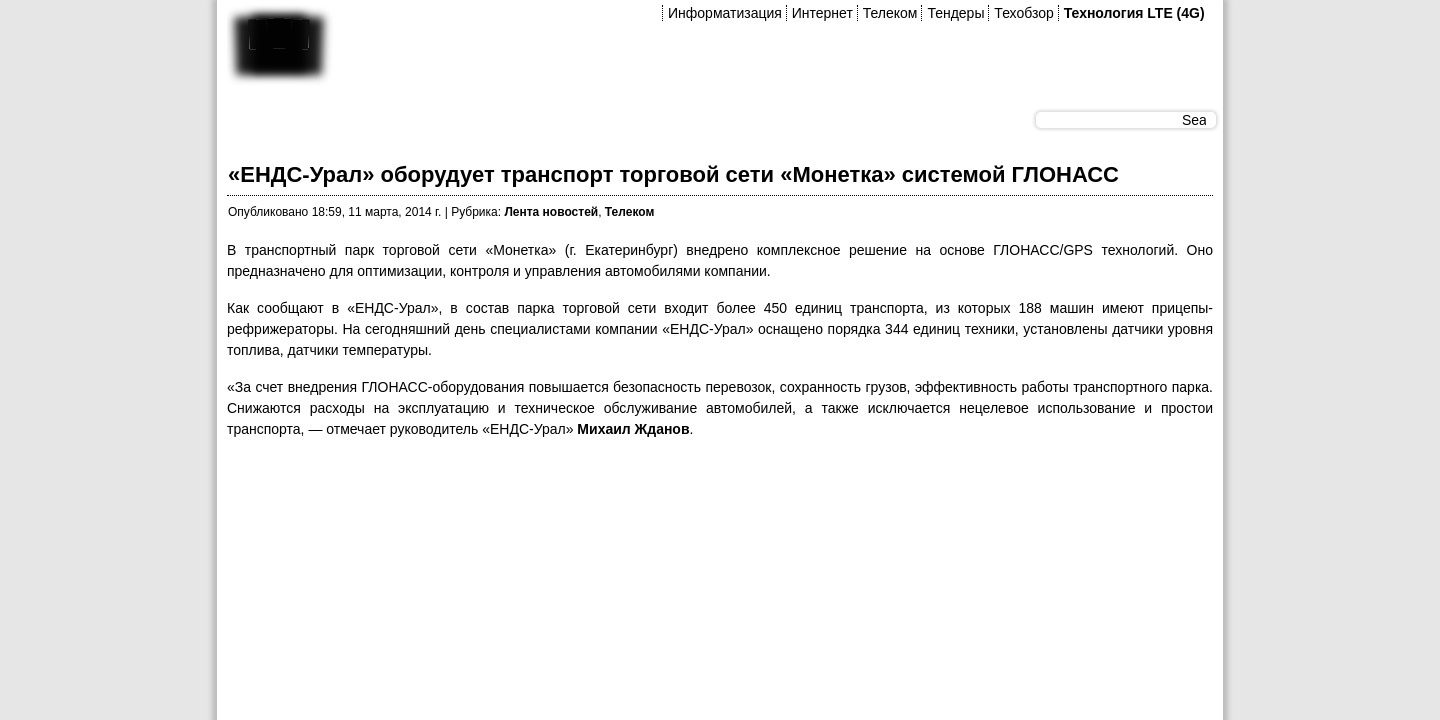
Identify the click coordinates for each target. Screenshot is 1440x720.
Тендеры (955, 13)
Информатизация (725, 13)
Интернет (822, 13)
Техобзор (1023, 13)
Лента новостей (551, 212)
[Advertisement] (591, 501)
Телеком (890, 13)
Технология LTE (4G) (1134, 13)
